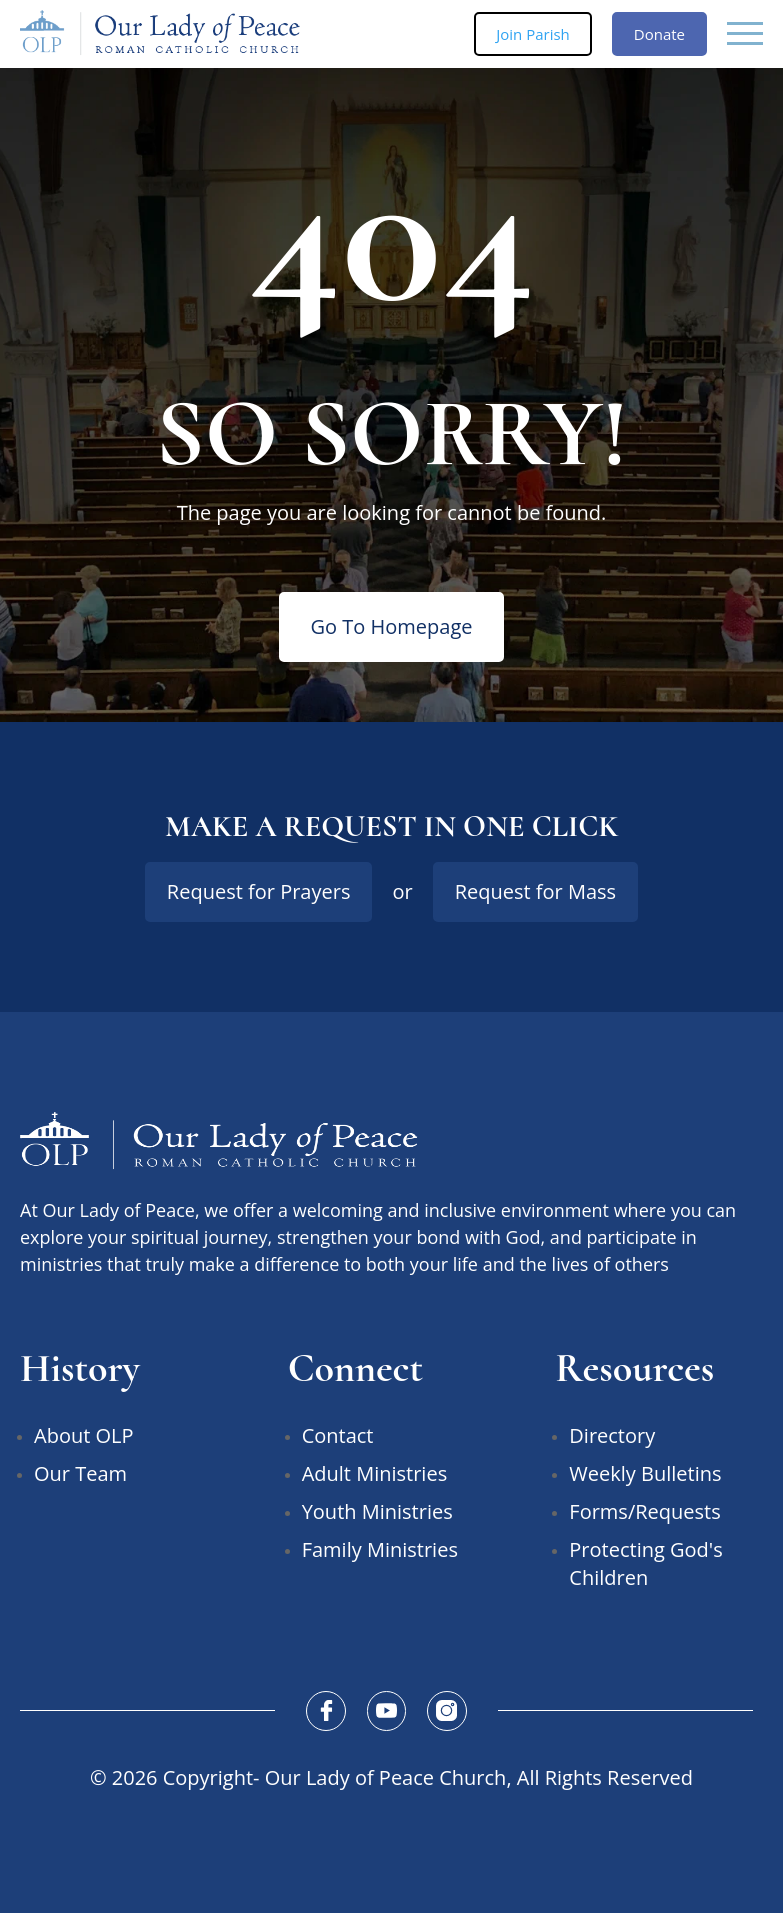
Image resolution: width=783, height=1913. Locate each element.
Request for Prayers (259, 891)
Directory (612, 1435)
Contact (338, 1435)
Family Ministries (380, 1549)
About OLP (84, 1435)
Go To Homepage (392, 626)
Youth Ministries (377, 1511)
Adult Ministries (375, 1473)
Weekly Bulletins (645, 1473)
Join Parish (533, 34)
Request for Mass (535, 891)
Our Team (80, 1473)
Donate (659, 34)
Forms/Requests (644, 1511)
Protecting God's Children (645, 1563)
